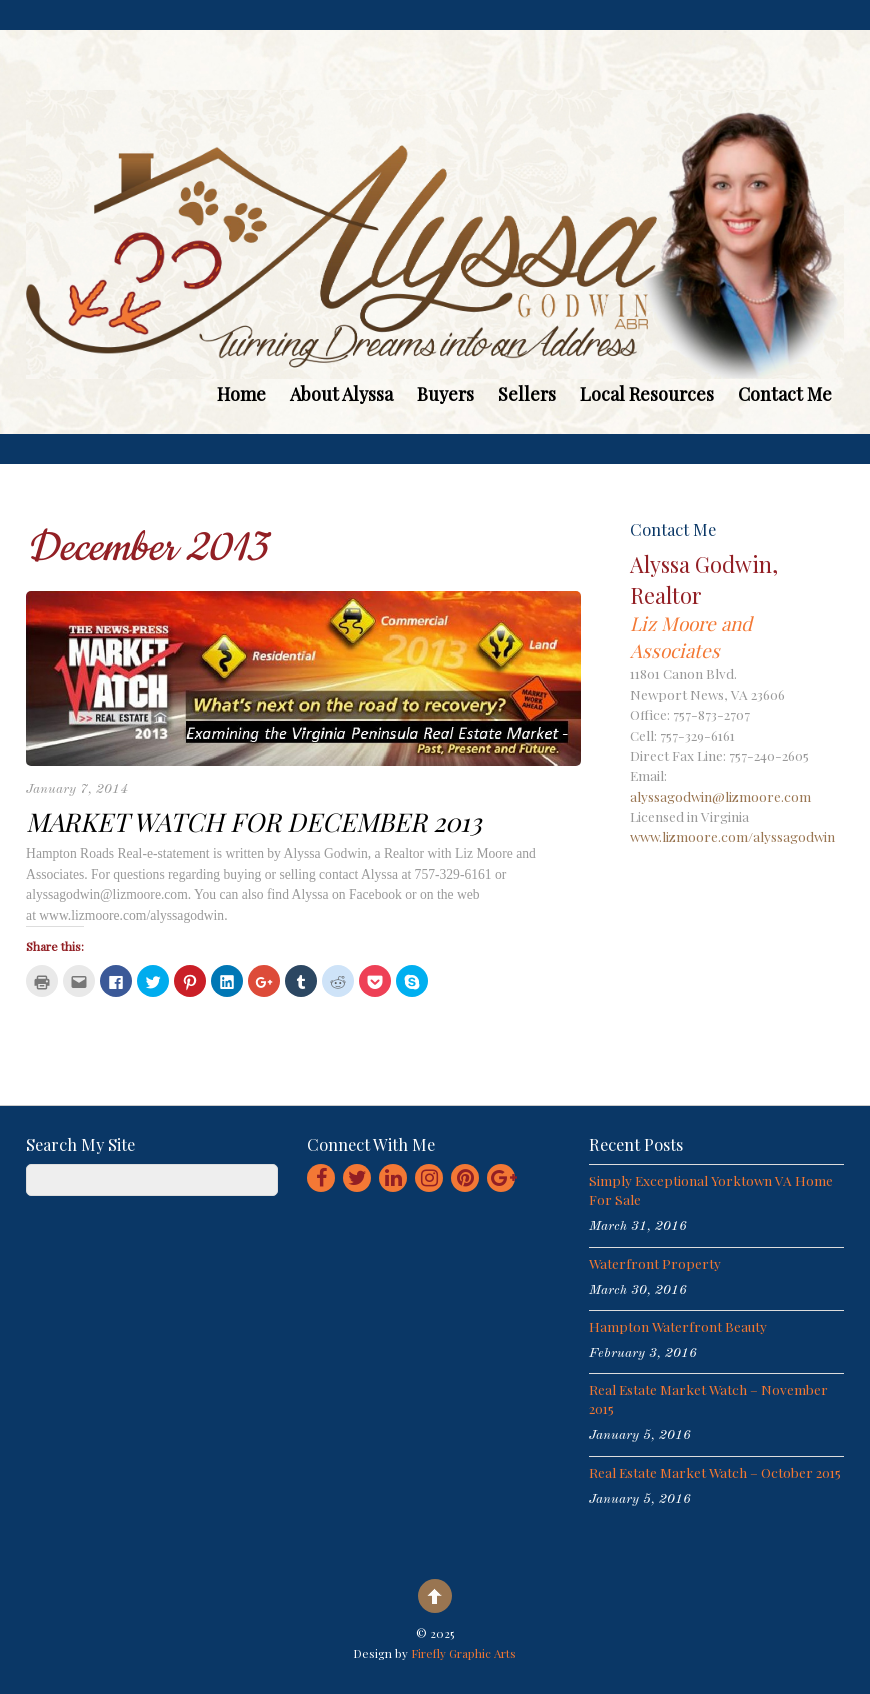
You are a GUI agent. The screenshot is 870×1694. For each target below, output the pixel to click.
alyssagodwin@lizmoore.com (720, 796)
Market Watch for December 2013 (254, 821)
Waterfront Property (655, 1263)
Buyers (445, 394)
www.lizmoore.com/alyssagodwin (732, 836)
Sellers (527, 394)
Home (241, 394)
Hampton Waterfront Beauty (678, 1326)
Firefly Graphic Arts (463, 1653)
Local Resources (647, 394)
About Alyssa (341, 394)
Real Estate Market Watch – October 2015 (715, 1472)
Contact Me (785, 394)
